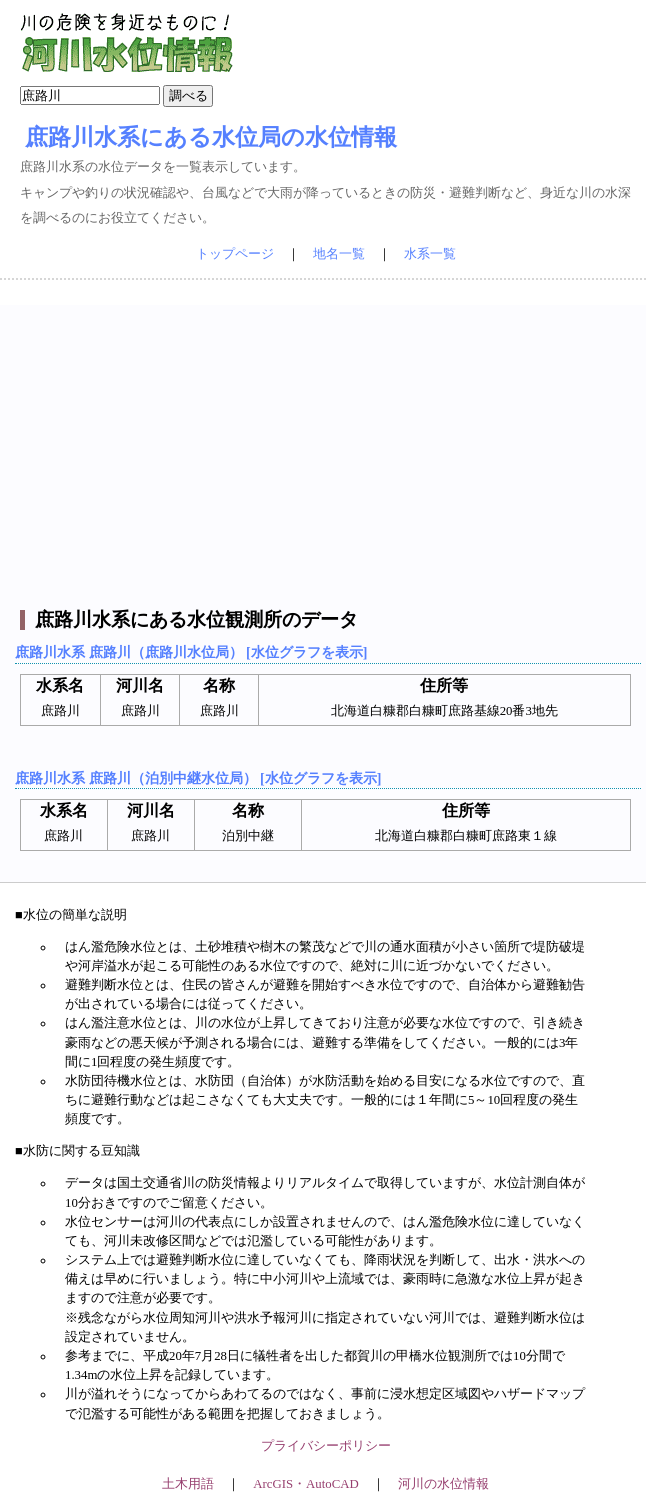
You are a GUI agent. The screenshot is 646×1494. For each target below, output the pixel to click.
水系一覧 (430, 254)
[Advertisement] (326, 445)
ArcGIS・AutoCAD (305, 1484)
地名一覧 (339, 254)
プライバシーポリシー (326, 1446)
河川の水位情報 (443, 1484)
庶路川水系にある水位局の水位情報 (211, 137)
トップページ (235, 254)
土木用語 (188, 1484)
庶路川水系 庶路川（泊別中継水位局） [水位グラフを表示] (198, 778)
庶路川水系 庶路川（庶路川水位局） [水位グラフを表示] (191, 652)
